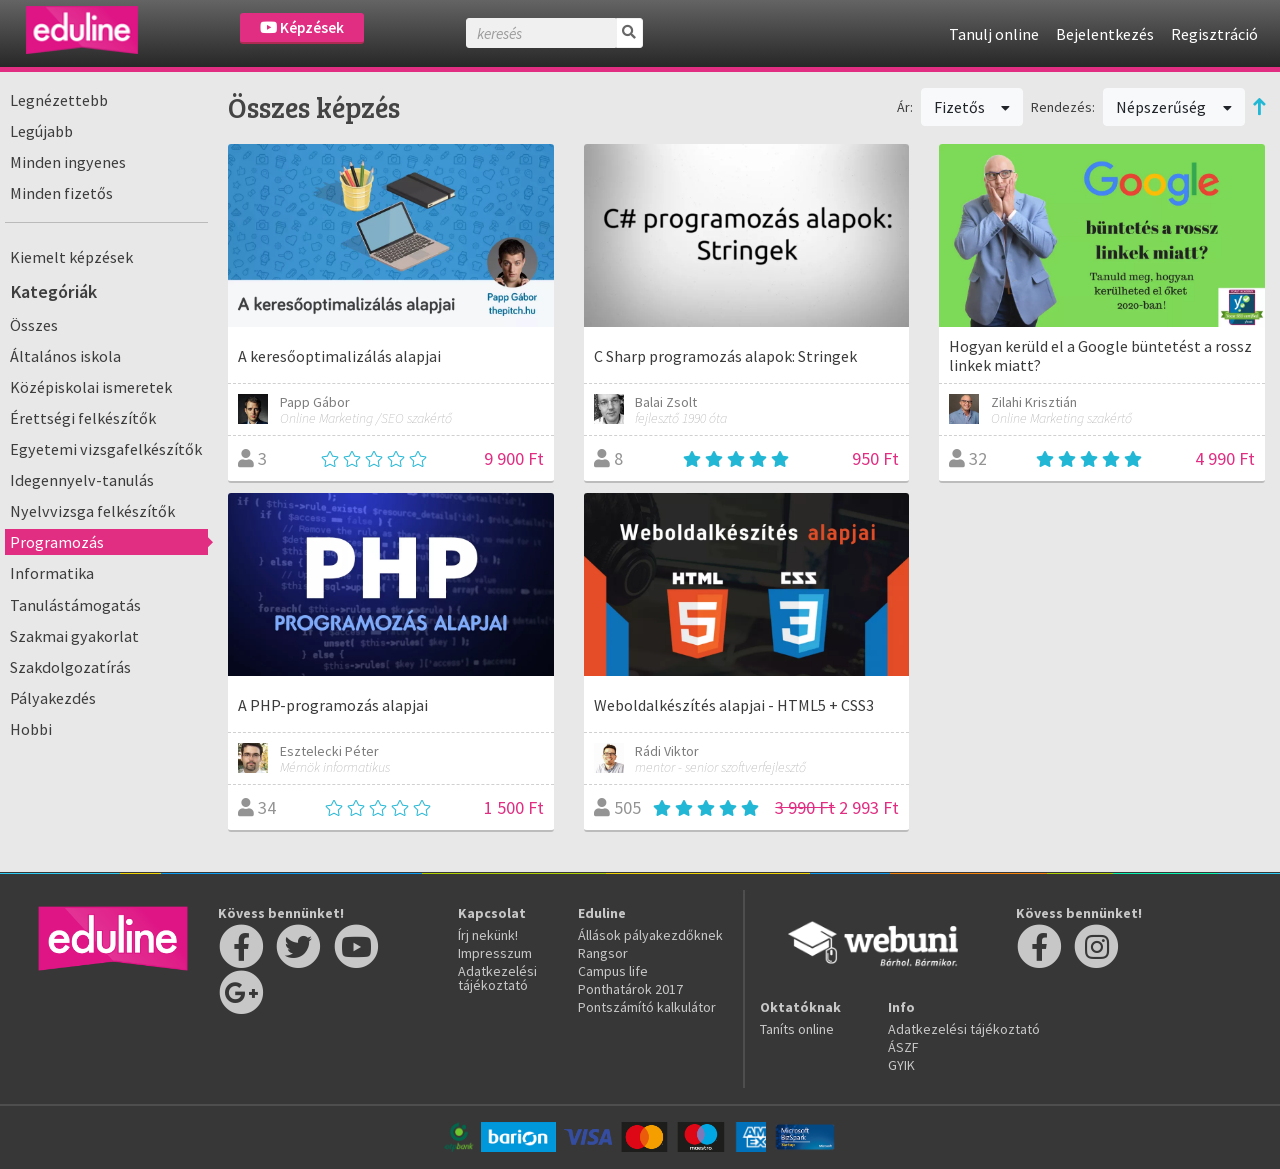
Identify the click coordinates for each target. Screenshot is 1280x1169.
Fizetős (972, 107)
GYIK (901, 1065)
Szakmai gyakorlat (74, 636)
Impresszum (495, 953)
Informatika (52, 573)
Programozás (57, 542)
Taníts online (797, 1029)
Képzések (302, 27)
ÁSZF (903, 1047)
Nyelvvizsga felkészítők (92, 511)
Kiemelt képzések (71, 257)
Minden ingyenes (68, 162)
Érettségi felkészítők (83, 418)
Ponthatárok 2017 (630, 989)
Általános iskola (65, 356)
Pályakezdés (53, 698)
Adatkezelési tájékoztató (497, 978)
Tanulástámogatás (75, 605)
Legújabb (41, 131)
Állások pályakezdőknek (650, 935)
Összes (34, 325)
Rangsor (603, 953)
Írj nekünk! (488, 935)
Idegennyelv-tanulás (82, 480)
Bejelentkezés (1105, 34)
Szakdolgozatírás (70, 667)
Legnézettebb (59, 100)
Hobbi (31, 729)
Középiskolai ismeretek (91, 387)
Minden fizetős (61, 193)
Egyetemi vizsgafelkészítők (106, 449)
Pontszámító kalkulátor (647, 1007)
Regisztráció (1214, 34)
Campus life (613, 971)
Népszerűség (1174, 107)
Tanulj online (994, 34)
